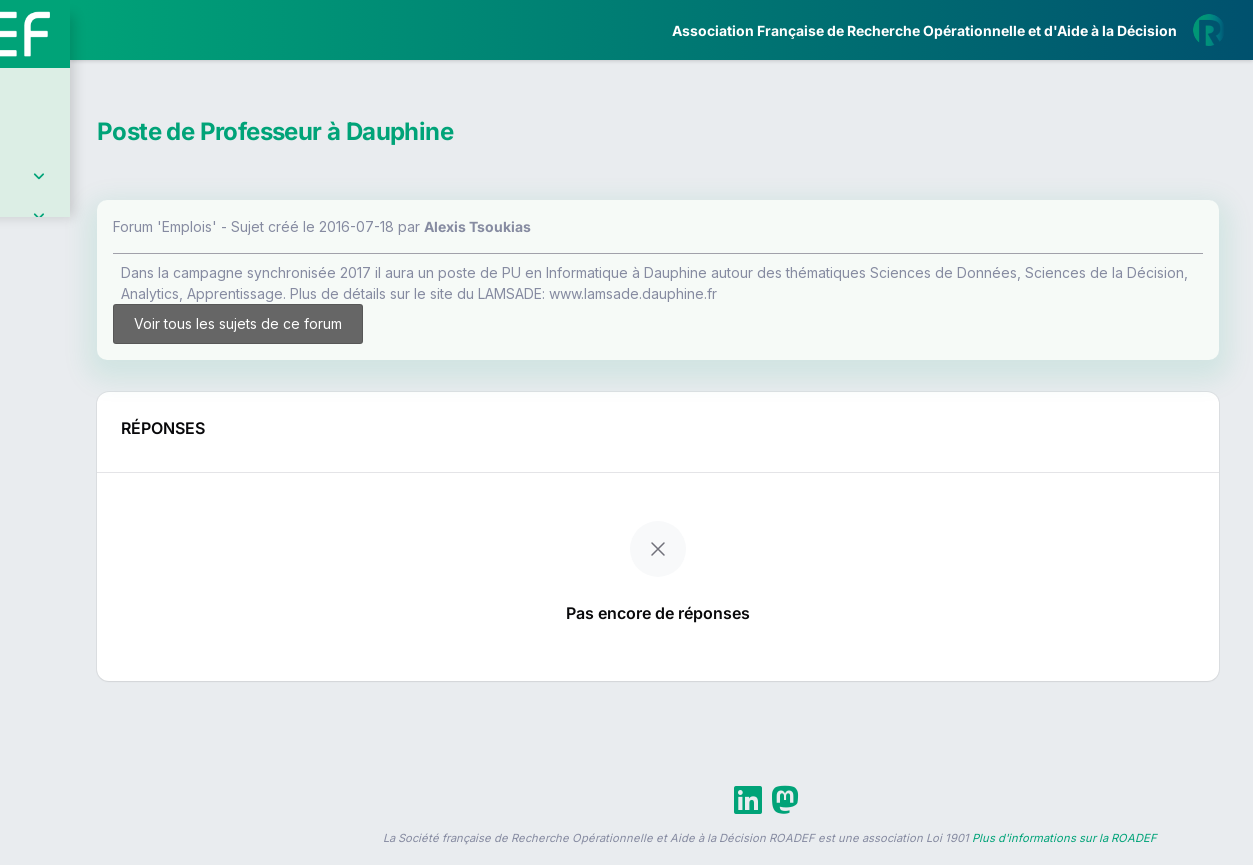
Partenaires (81, 460)
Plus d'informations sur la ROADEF (1064, 856)
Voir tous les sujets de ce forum (410, 332)
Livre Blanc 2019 (101, 739)
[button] (29, 593)
